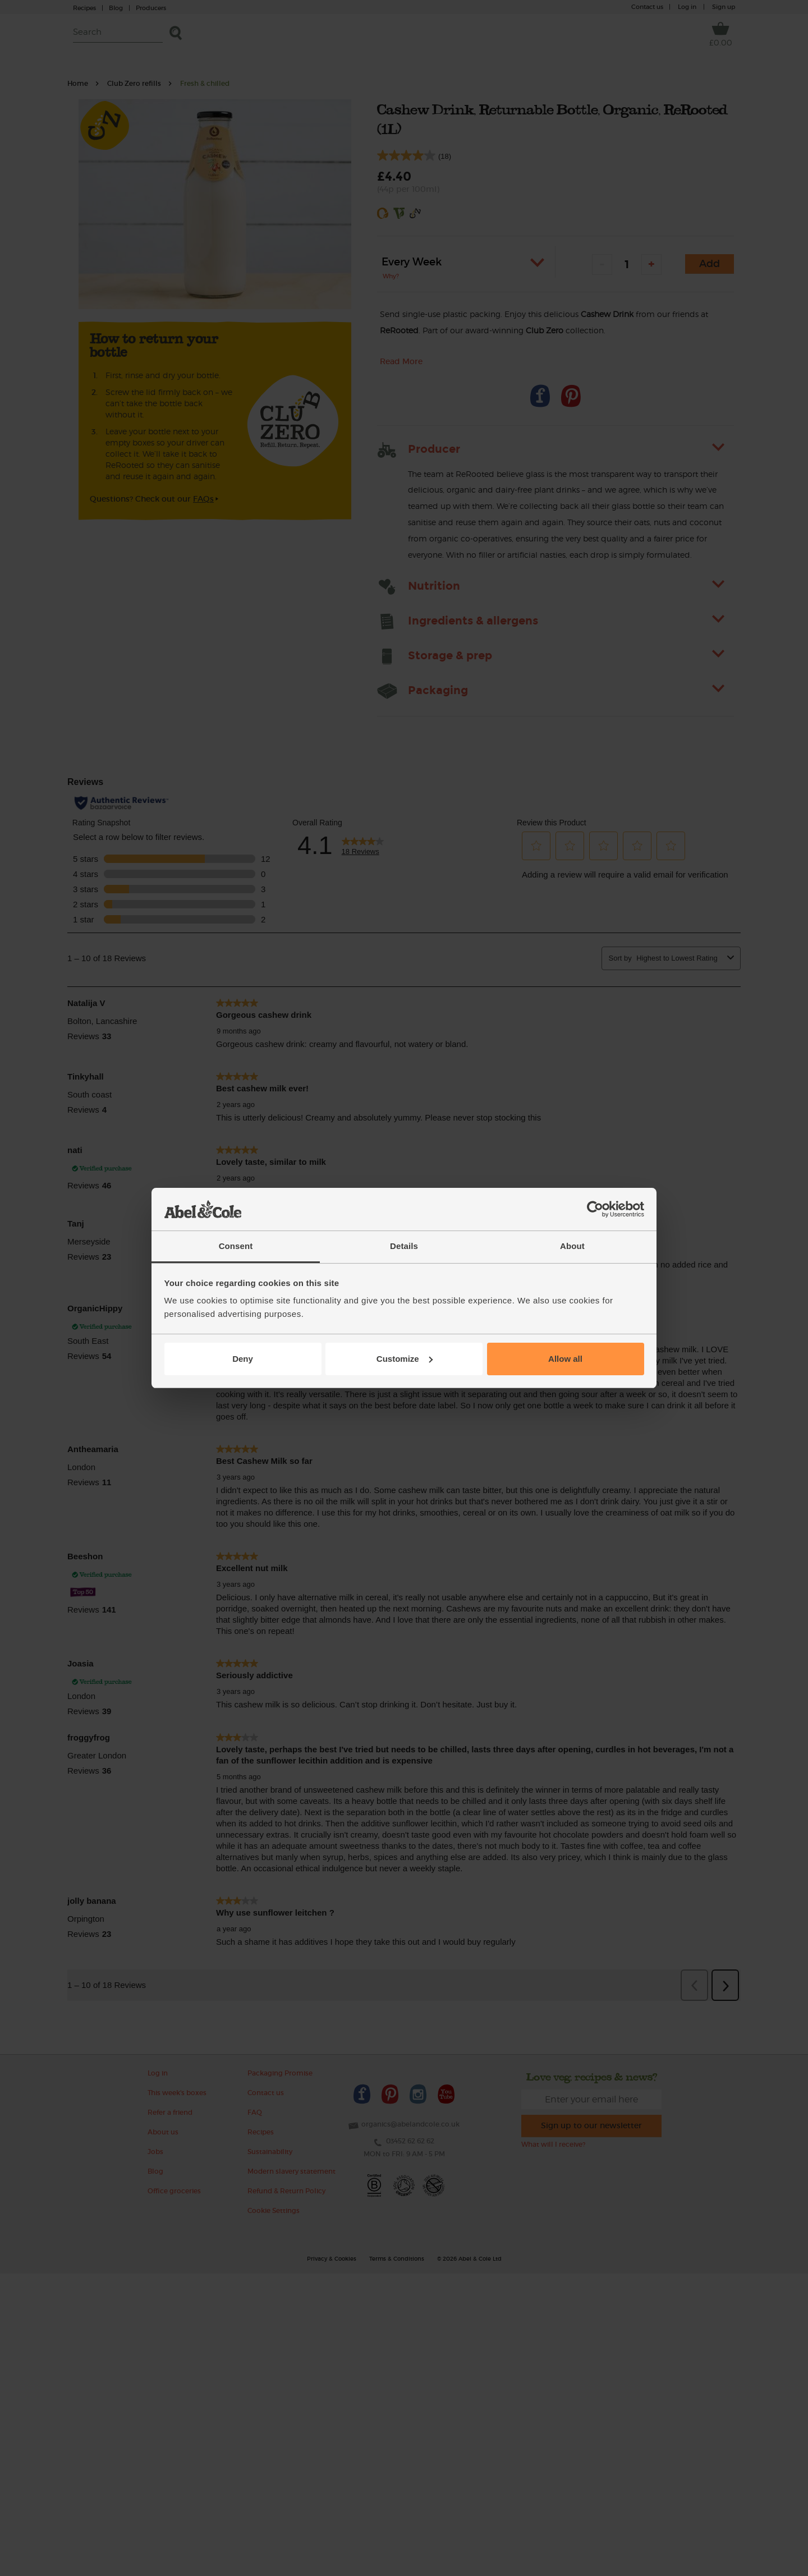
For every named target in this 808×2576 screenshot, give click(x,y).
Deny (242, 1358)
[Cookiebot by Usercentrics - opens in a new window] (595, 1209)
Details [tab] (404, 1246)
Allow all (565, 1358)
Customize (405, 1358)
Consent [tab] (236, 1246)
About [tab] (572, 1246)
